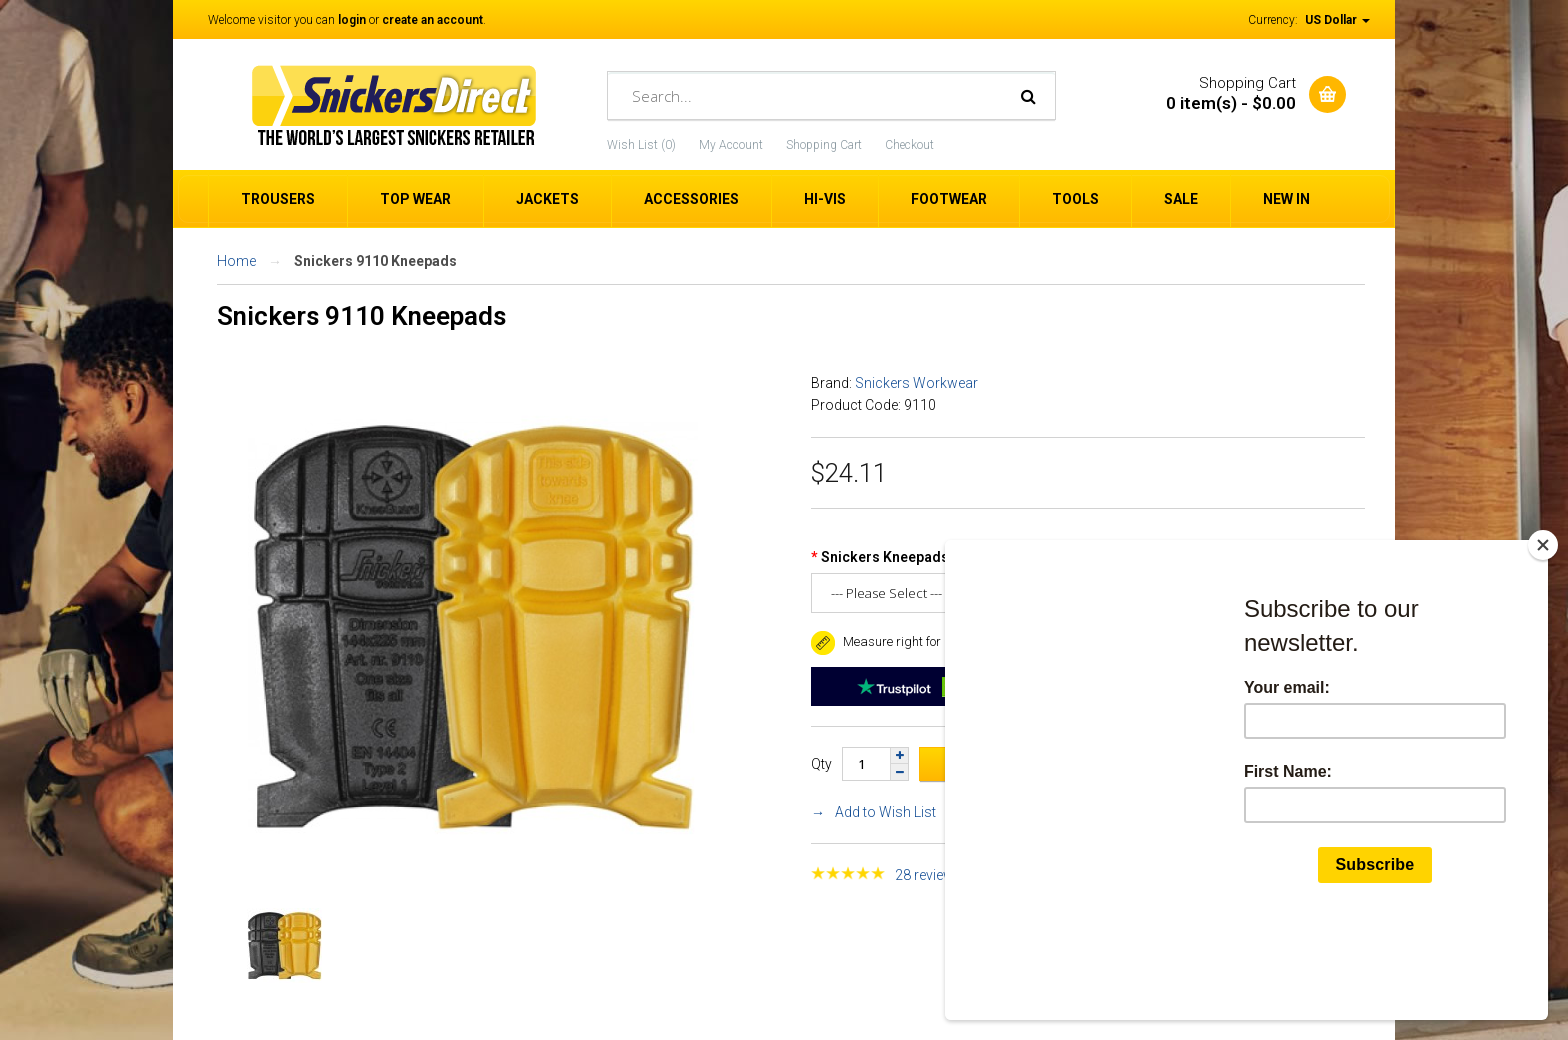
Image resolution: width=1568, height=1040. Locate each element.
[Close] (1543, 640)
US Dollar (1337, 20)
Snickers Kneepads (885, 557)
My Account (731, 145)
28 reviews (928, 875)
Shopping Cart (824, 145)
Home (236, 261)
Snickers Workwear (916, 383)
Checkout (909, 145)
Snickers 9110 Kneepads (375, 261)
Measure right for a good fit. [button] (905, 641)
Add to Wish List (885, 812)
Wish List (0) (641, 145)
